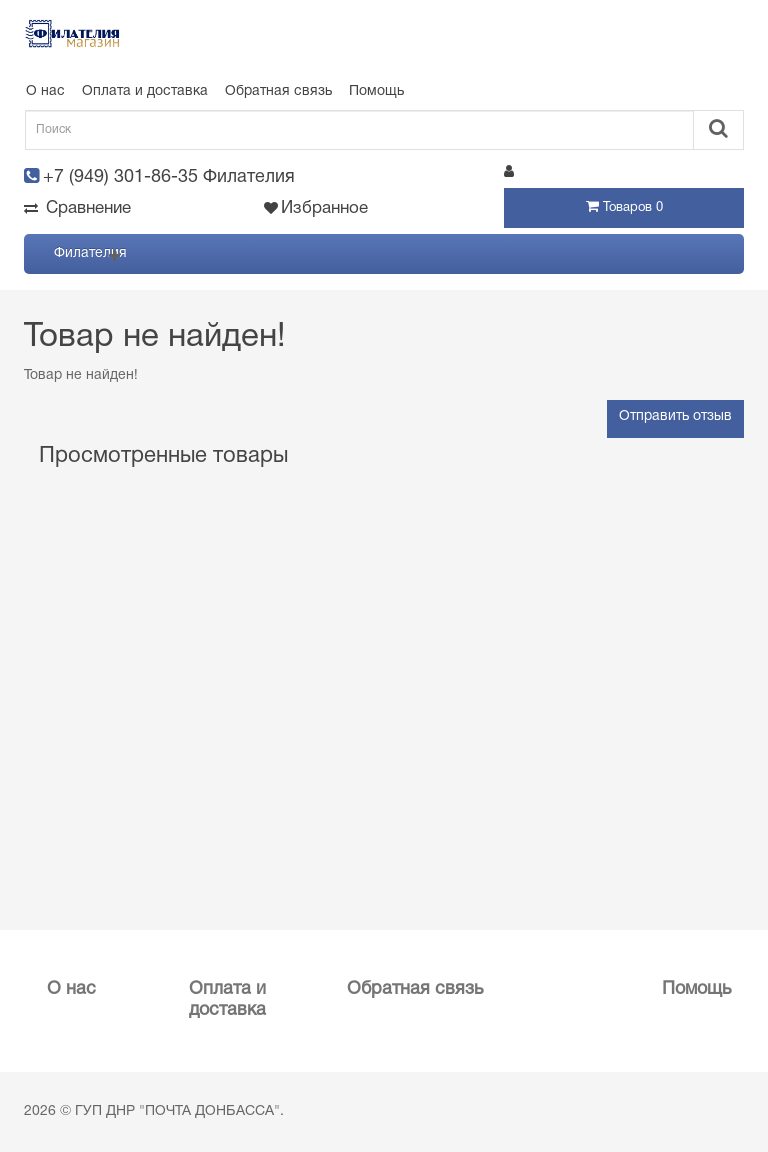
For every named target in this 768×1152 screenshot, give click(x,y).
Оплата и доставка (145, 91)
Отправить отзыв (675, 416)
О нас (45, 91)
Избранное (316, 208)
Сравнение (77, 208)
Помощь (376, 91)
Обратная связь (278, 91)
